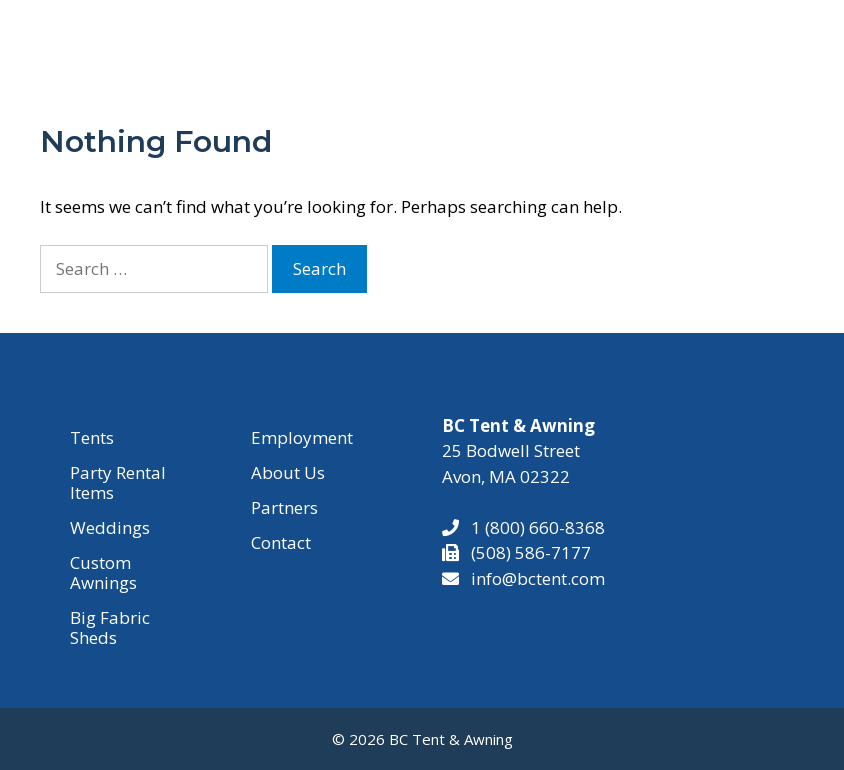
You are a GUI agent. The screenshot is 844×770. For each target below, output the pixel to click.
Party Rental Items (118, 482)
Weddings (110, 527)
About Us (288, 472)
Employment (302, 437)
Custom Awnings (103, 572)
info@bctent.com (538, 578)
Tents (92, 437)
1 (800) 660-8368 (532, 527)
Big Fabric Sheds (110, 627)
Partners (284, 507)
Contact (281, 542)
